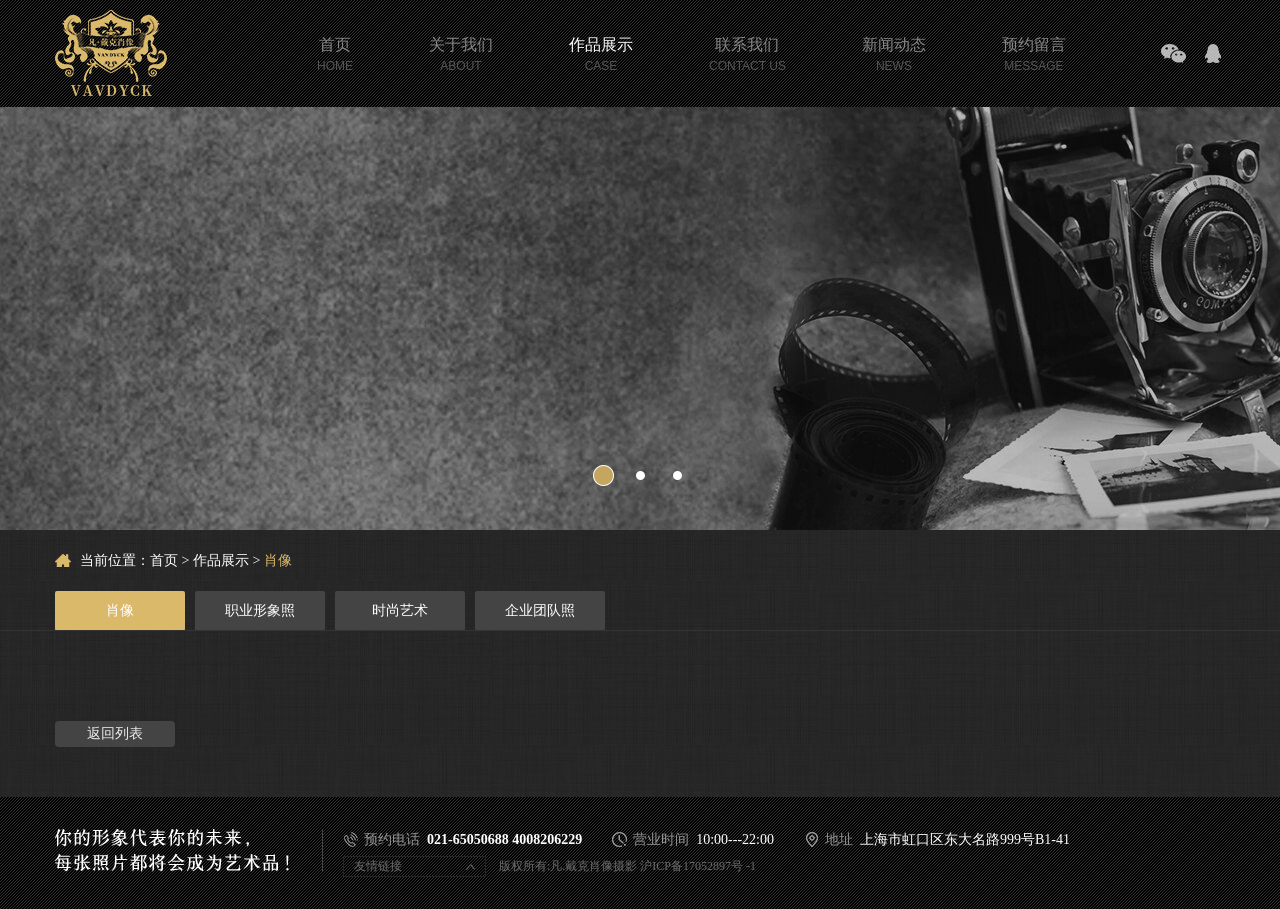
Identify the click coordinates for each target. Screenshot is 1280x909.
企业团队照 (540, 610)
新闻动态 (894, 46)
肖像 (278, 560)
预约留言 (1034, 46)
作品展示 (601, 46)
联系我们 (747, 46)
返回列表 (115, 733)
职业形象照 (260, 610)
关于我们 (461, 46)
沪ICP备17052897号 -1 (698, 866)
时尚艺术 (400, 610)
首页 (335, 46)
